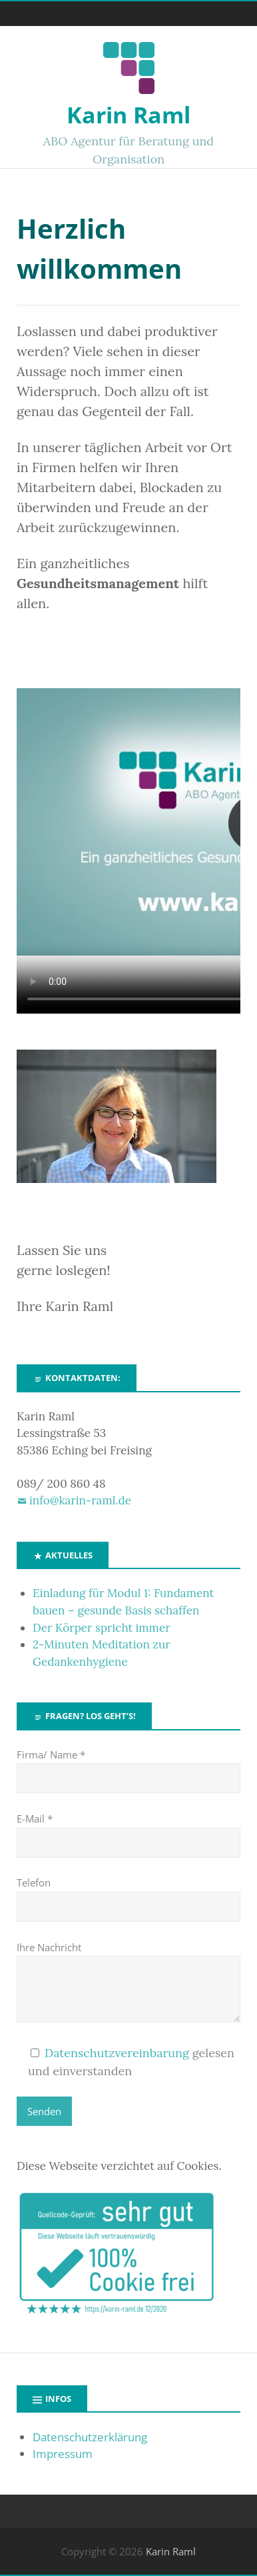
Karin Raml (128, 114)
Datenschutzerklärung (90, 2437)
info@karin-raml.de (80, 1500)
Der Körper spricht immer (101, 1627)
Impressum (63, 2453)
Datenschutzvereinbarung (117, 2053)
